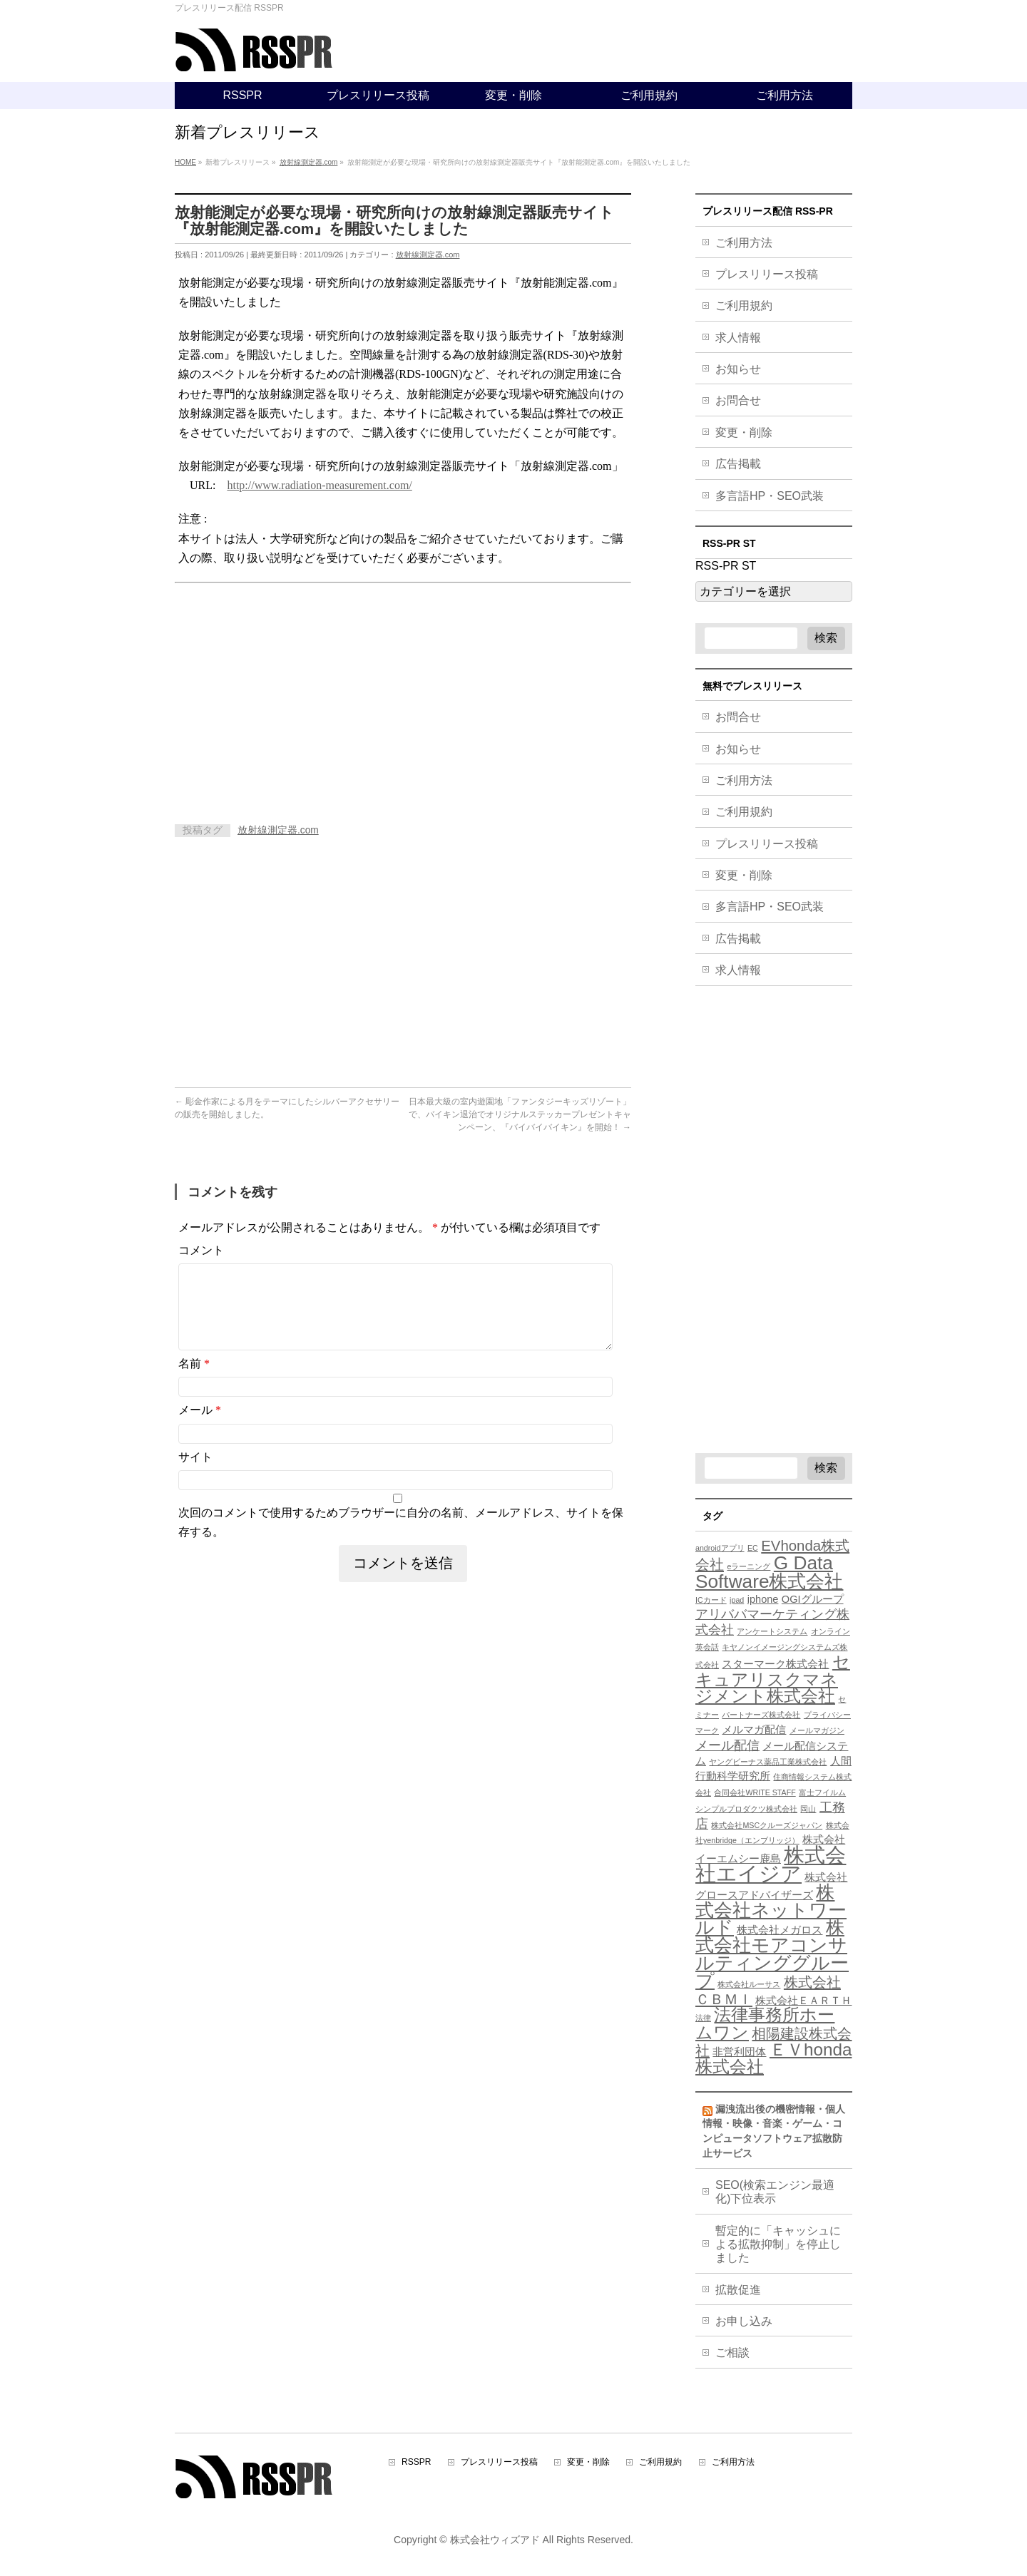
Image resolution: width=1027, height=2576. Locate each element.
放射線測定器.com (428, 254)
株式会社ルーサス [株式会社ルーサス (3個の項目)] (748, 1984)
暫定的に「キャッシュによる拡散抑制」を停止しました (778, 2244)
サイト (195, 1474)
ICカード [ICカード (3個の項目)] (711, 1600)
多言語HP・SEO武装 (769, 496)
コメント (201, 1250)
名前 (194, 1381)
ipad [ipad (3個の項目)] (737, 1600)
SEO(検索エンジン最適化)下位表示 (774, 2192)
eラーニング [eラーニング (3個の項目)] (748, 1566)
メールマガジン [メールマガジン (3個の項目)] (817, 1730)
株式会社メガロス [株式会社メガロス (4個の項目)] (779, 1930)
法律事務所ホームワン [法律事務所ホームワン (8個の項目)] (764, 2023)
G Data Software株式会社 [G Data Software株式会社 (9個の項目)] (769, 1572)
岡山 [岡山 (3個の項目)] (808, 1809)
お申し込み (743, 2321)
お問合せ (738, 400)
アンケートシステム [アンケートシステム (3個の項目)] (772, 1631)
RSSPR (416, 2462)
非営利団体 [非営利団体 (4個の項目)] (739, 2052)
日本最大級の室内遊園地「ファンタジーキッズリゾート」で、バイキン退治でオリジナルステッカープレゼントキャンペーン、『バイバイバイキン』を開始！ (520, 1114)
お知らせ (738, 369)
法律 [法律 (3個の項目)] (703, 2017)
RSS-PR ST (725, 566)
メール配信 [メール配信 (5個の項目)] (727, 1745)
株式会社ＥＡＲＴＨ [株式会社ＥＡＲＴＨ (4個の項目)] (803, 2000)
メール (199, 1427)
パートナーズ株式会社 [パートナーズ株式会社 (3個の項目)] (761, 1714)
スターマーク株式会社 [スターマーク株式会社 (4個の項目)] (775, 1664)
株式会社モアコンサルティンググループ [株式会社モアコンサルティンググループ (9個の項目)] (772, 1953)
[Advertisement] (294, 697)
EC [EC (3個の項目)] (752, 1548)
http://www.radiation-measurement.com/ (319, 485)
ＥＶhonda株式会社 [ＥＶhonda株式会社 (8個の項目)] (773, 2058)
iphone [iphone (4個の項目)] (763, 1599)
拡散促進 (738, 2290)
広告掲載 (738, 464)
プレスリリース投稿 (766, 274)
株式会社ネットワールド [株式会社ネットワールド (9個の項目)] (771, 1910)
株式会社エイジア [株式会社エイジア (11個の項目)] (770, 1864)
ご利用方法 (743, 243)
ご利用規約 (743, 305)
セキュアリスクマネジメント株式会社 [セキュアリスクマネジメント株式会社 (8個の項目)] (772, 1679)
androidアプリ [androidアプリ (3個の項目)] (720, 1548)
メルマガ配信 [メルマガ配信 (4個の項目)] (754, 1729)
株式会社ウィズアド (495, 2539)
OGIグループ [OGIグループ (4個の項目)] (813, 1599)
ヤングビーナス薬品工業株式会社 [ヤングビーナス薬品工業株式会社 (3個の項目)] (768, 1761)
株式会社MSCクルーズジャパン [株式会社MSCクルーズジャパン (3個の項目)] (766, 1825)
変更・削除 (743, 432)
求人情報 (738, 338)
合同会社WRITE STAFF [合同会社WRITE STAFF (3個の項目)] (754, 1792)
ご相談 (732, 2352)
